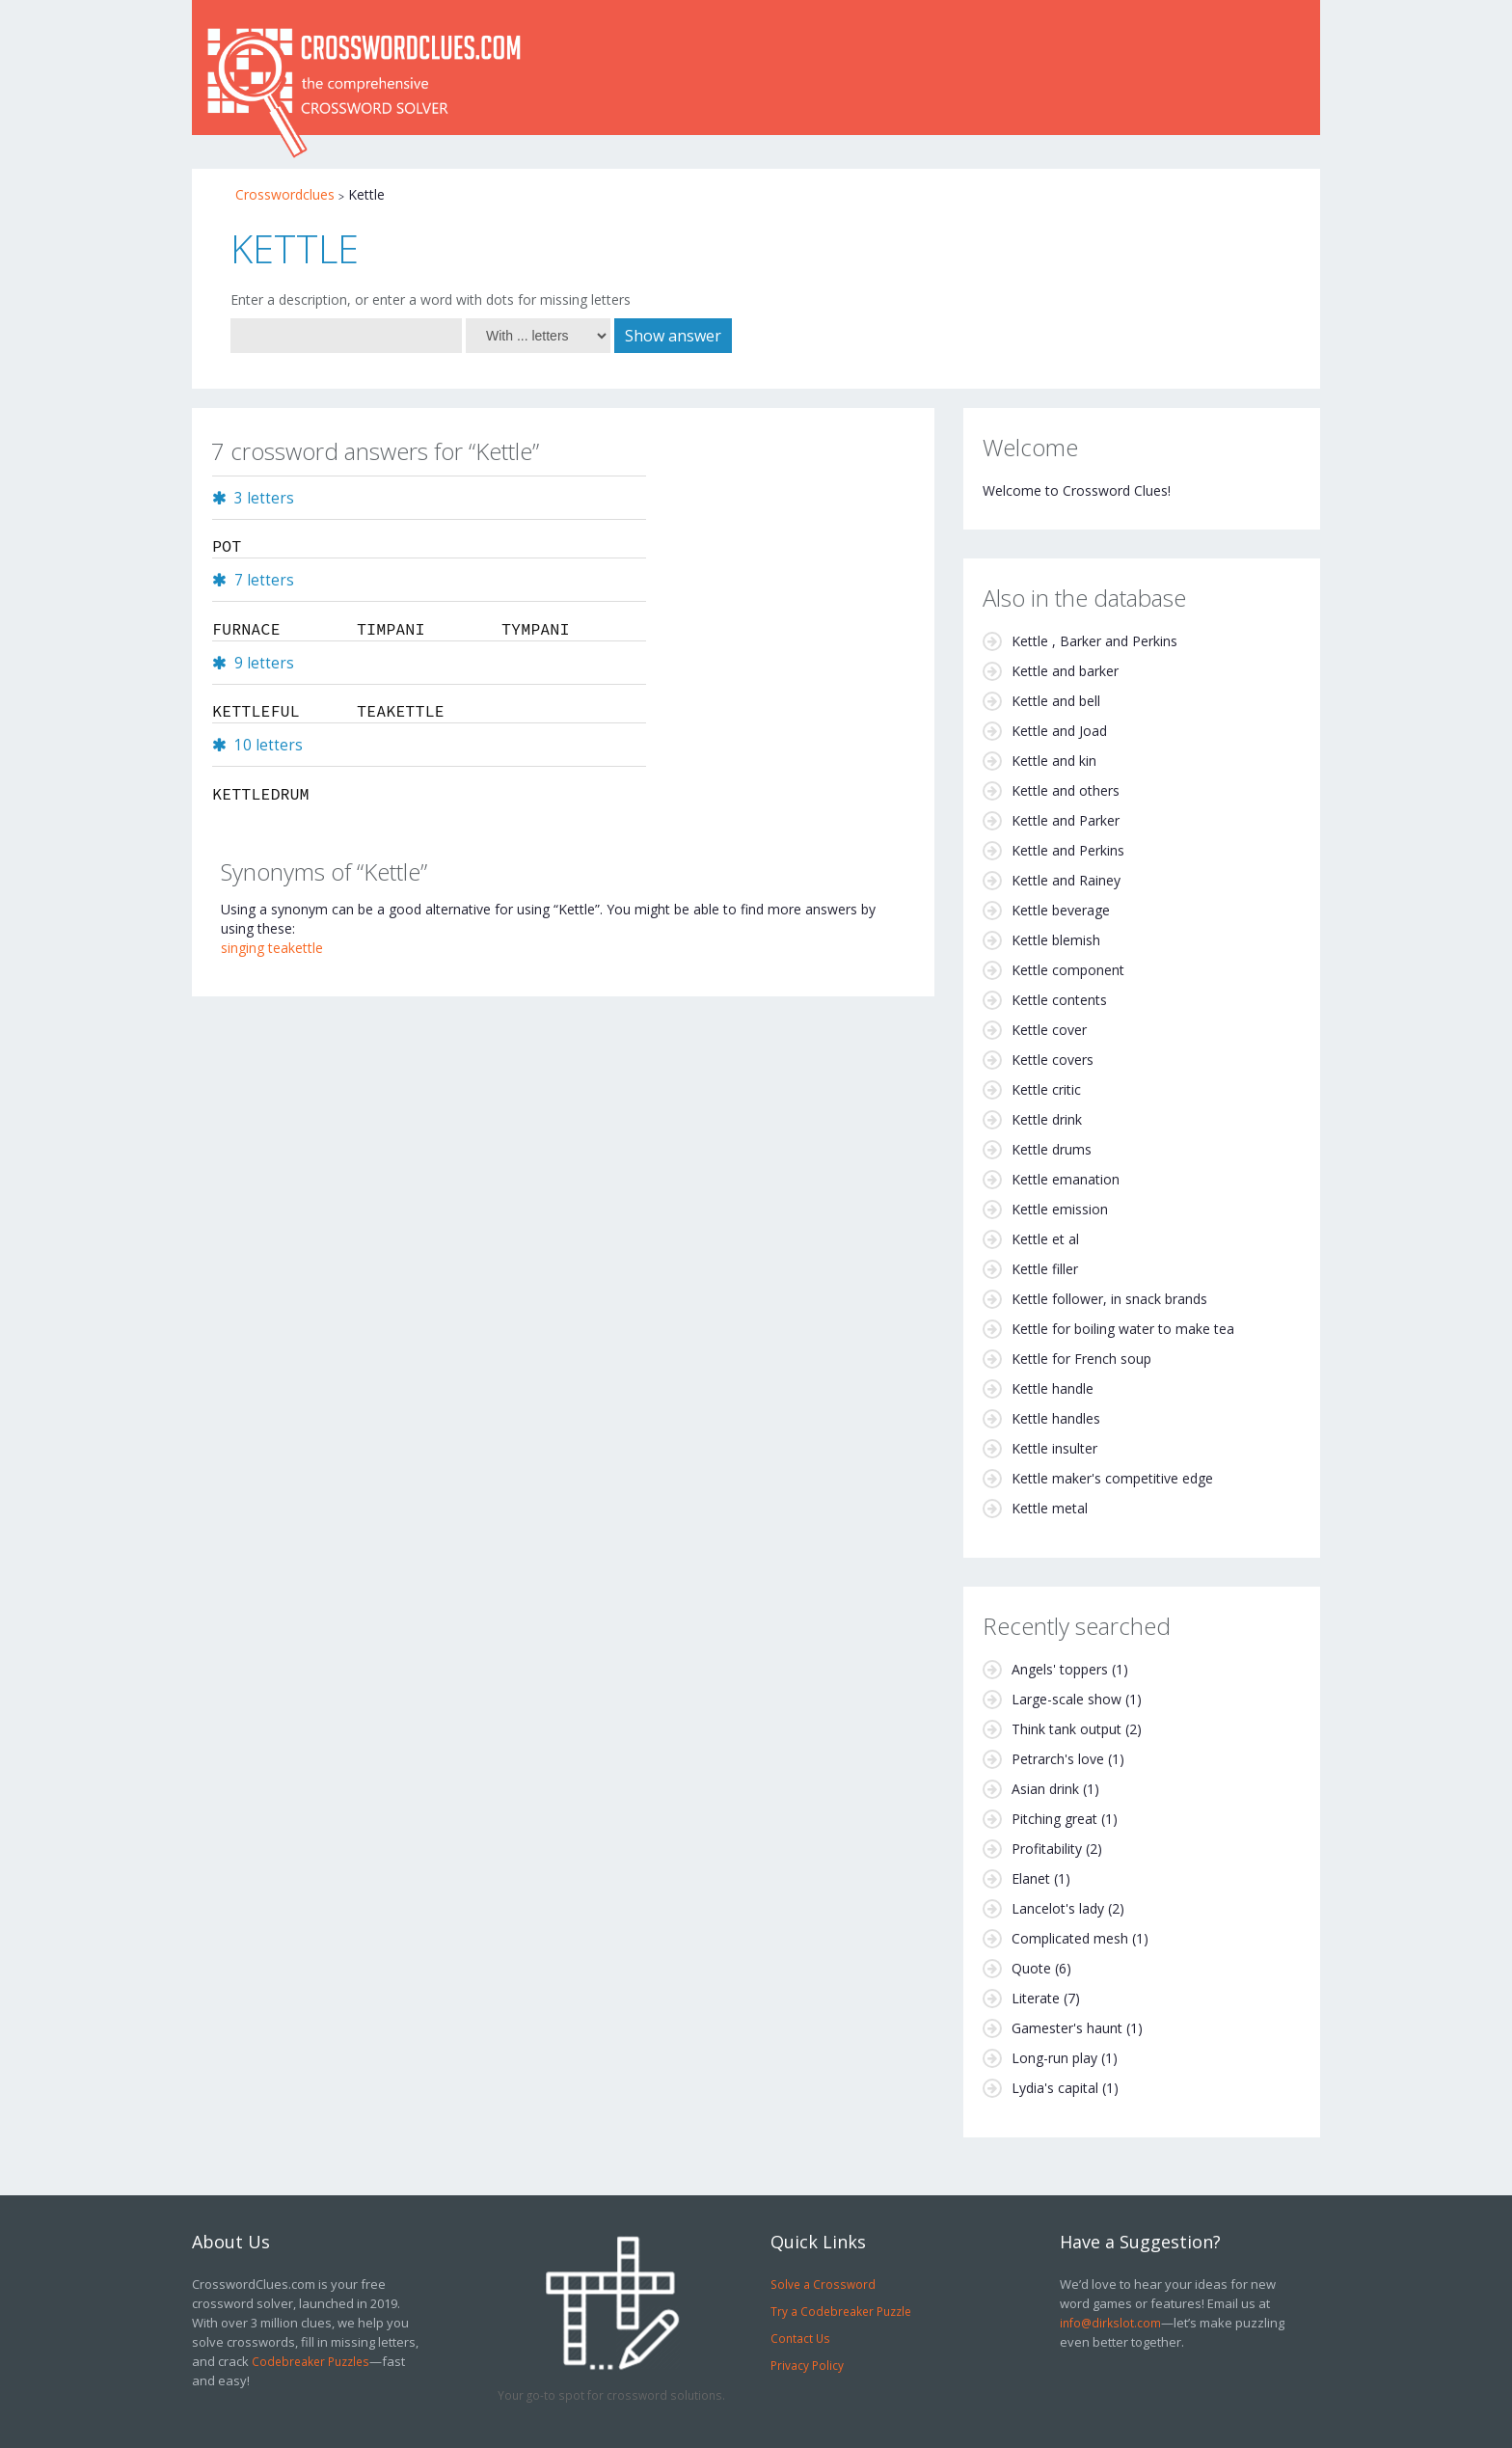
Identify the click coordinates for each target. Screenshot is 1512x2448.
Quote (1031, 1968)
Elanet (1031, 1878)
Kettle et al (1045, 1239)
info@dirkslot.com (1110, 2322)
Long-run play (1054, 2058)
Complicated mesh (1070, 1938)
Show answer (673, 335)
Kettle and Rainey (1066, 880)
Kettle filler (1045, 1269)
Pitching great (1054, 1818)
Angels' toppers (1060, 1669)
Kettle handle (1053, 1388)
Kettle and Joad (1059, 730)
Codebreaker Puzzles (310, 2361)
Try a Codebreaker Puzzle (840, 2311)
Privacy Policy (807, 2365)
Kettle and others (1066, 790)
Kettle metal (1050, 1508)
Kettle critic (1046, 1089)
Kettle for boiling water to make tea (1123, 1328)
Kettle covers (1053, 1059)
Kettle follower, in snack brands (1109, 1299)
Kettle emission (1060, 1209)
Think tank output (1066, 1729)
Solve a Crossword (823, 2284)
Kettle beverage (1061, 910)
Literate (1036, 1998)
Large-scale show (1066, 1699)
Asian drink (1045, 1789)
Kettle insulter (1054, 1448)
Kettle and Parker (1066, 820)
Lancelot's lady (1058, 1908)
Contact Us (800, 2338)
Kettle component (1068, 970)
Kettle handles (1056, 1418)
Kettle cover (1049, 1029)
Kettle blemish (1056, 940)
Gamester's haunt (1067, 2028)
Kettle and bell (1056, 701)
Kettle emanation (1066, 1179)
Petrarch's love (1058, 1759)
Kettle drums (1052, 1149)
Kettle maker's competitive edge (1112, 1478)
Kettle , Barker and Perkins (1094, 641)
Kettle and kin (1054, 760)
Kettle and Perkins (1068, 850)
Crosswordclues (285, 194)
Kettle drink (1047, 1119)
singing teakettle (272, 947)
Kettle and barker (1065, 671)
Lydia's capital (1055, 2088)
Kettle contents (1059, 1000)
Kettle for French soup (1081, 1358)
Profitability (1047, 1848)
